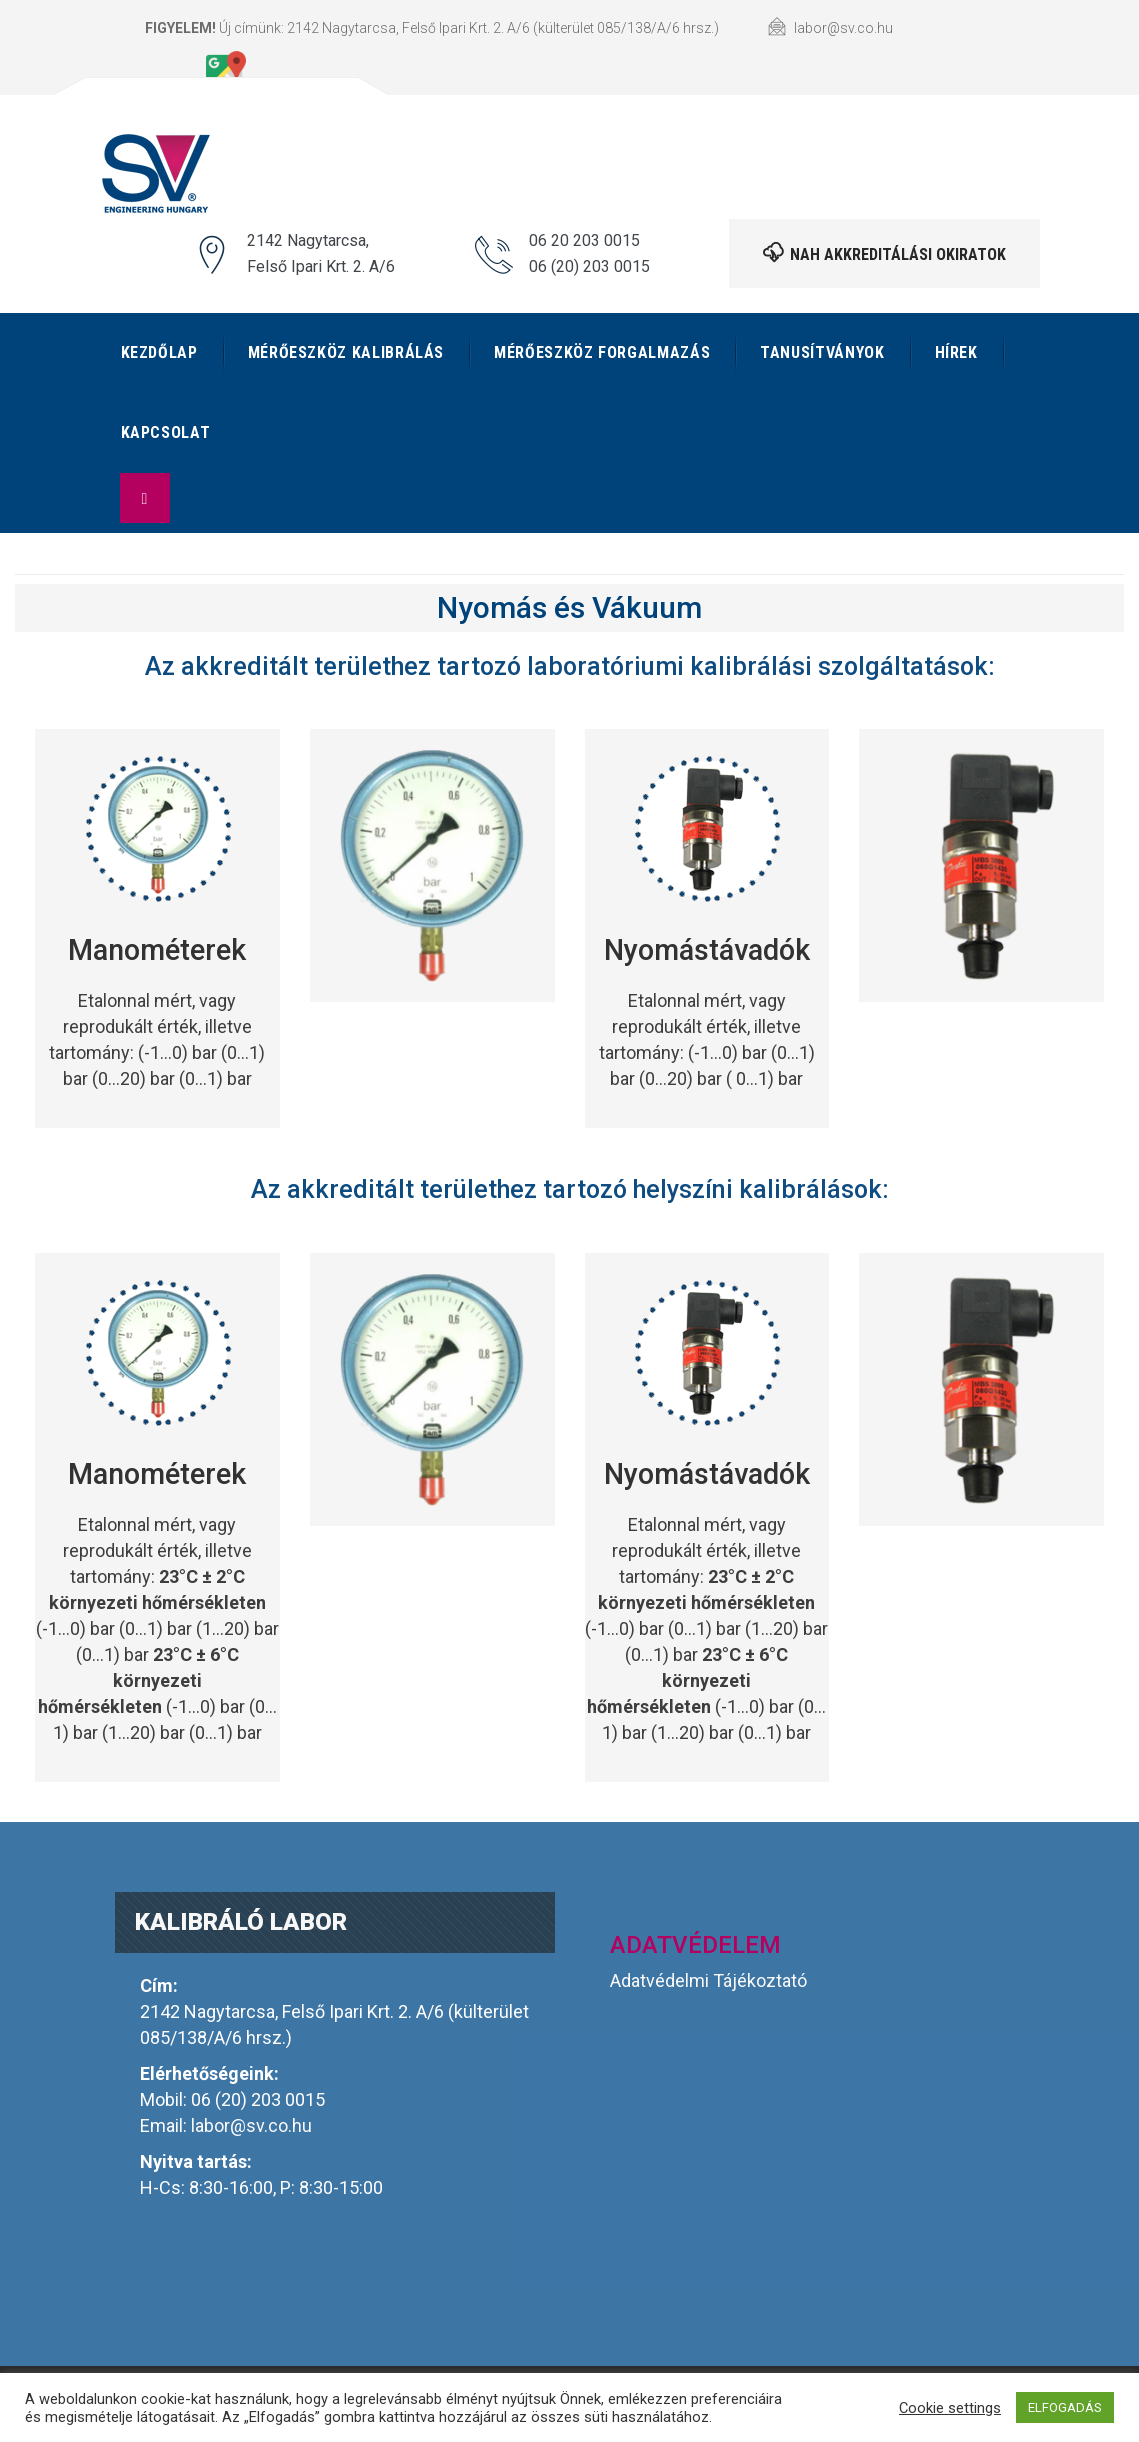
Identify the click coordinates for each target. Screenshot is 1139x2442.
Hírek (956, 352)
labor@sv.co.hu (251, 2125)
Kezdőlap (159, 352)
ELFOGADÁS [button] (1065, 2407)
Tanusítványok (822, 352)
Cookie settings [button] (950, 2408)
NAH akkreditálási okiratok (884, 253)
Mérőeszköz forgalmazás (602, 352)
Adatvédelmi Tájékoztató (708, 1980)
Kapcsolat (166, 432)
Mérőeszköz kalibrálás (346, 352)
